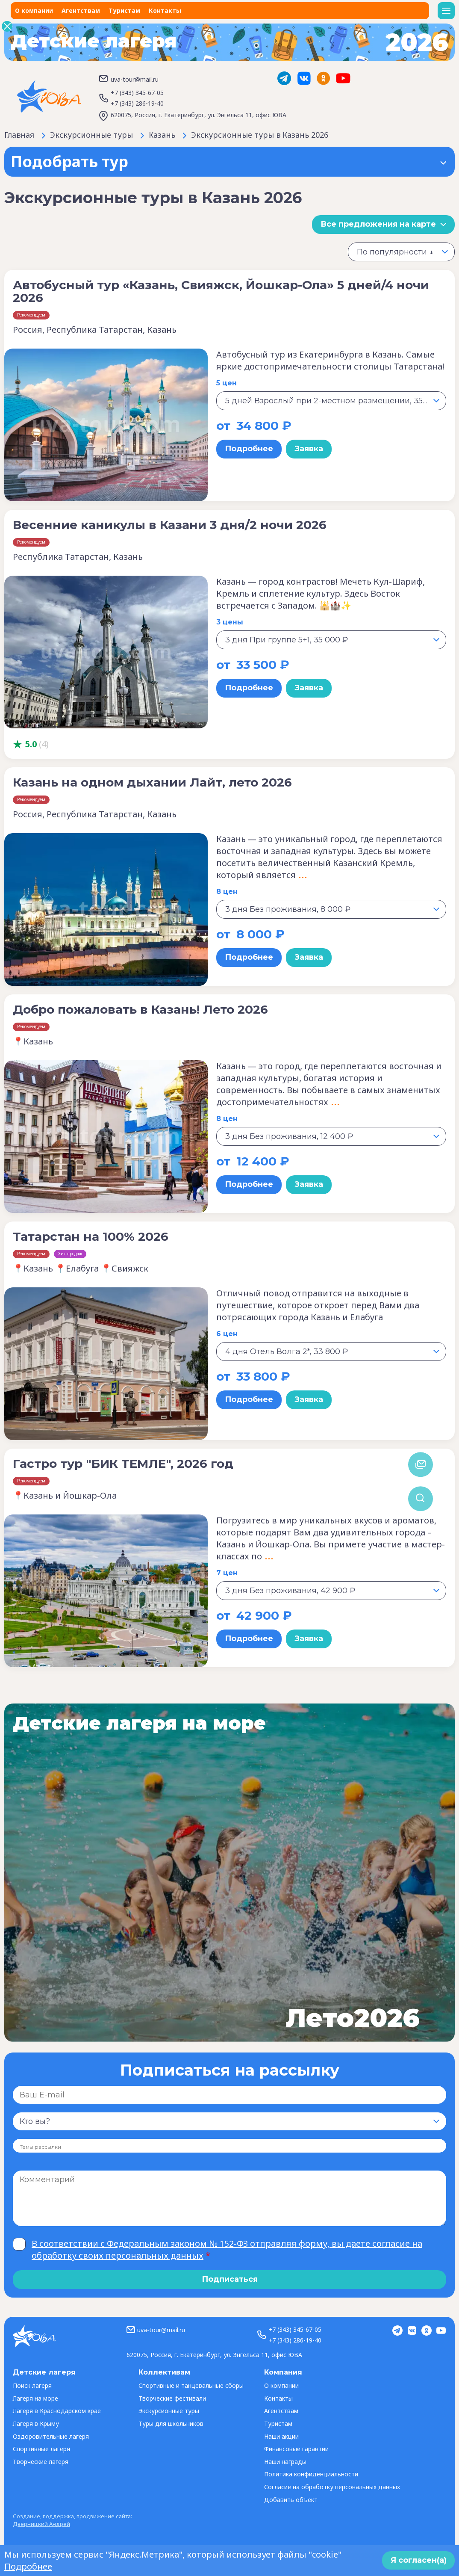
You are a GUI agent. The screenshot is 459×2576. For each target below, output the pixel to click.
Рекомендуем (31, 315)
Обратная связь (420, 1464)
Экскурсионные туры (168, 2411)
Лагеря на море (35, 2398)
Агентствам (81, 10)
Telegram (284, 78)
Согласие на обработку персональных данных (332, 2487)
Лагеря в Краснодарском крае (57, 2411)
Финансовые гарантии (296, 2449)
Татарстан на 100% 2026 (90, 1236)
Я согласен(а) (419, 2560)
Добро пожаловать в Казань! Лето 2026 (140, 1009)
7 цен (227, 1573)
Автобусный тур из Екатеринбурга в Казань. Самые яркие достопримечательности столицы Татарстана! (330, 360)
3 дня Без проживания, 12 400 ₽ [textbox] (289, 1136)
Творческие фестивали (172, 2398)
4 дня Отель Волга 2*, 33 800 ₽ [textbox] (286, 1351)
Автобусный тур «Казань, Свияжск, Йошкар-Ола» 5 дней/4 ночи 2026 (221, 291)
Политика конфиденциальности (311, 2474)
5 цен (226, 383)
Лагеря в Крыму (36, 2423)
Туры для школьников (170, 2423)
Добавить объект (291, 2500)
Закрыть (7, 26)
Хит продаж (70, 1254)
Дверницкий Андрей (41, 2524)
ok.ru (323, 78)
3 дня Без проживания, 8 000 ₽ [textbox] (287, 909)
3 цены (229, 622)
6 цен (227, 1334)
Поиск (420, 1498)
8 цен (227, 891)
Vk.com (304, 78)
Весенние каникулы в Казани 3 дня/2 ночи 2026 (170, 525)
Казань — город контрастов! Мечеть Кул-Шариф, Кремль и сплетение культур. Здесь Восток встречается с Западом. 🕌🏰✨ (320, 593)
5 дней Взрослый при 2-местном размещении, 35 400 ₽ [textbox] (335, 400)
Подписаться (230, 2279)
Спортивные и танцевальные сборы (191, 2385)
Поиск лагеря (32, 2385)
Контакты (165, 10)
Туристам (124, 10)
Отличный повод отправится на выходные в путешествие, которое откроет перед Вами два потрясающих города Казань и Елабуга (317, 1305)
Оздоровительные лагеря (51, 2436)
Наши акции (281, 2436)
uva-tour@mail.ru (135, 79)
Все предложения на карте (378, 224)
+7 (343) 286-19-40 (137, 103)
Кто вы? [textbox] (35, 2121)
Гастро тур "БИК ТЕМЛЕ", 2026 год (123, 1463)
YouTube (343, 78)
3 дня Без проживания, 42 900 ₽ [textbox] (290, 1590)
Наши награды (285, 2462)
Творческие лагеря (40, 2462)
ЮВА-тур (49, 96)
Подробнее (249, 448)
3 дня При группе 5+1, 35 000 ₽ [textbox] (286, 640)
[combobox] (401, 252)
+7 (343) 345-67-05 (137, 93)
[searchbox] (52, 2147)
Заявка (308, 448)
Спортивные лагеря (41, 2449)
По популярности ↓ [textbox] (395, 252)
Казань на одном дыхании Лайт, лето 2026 (152, 782)
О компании (34, 10)
